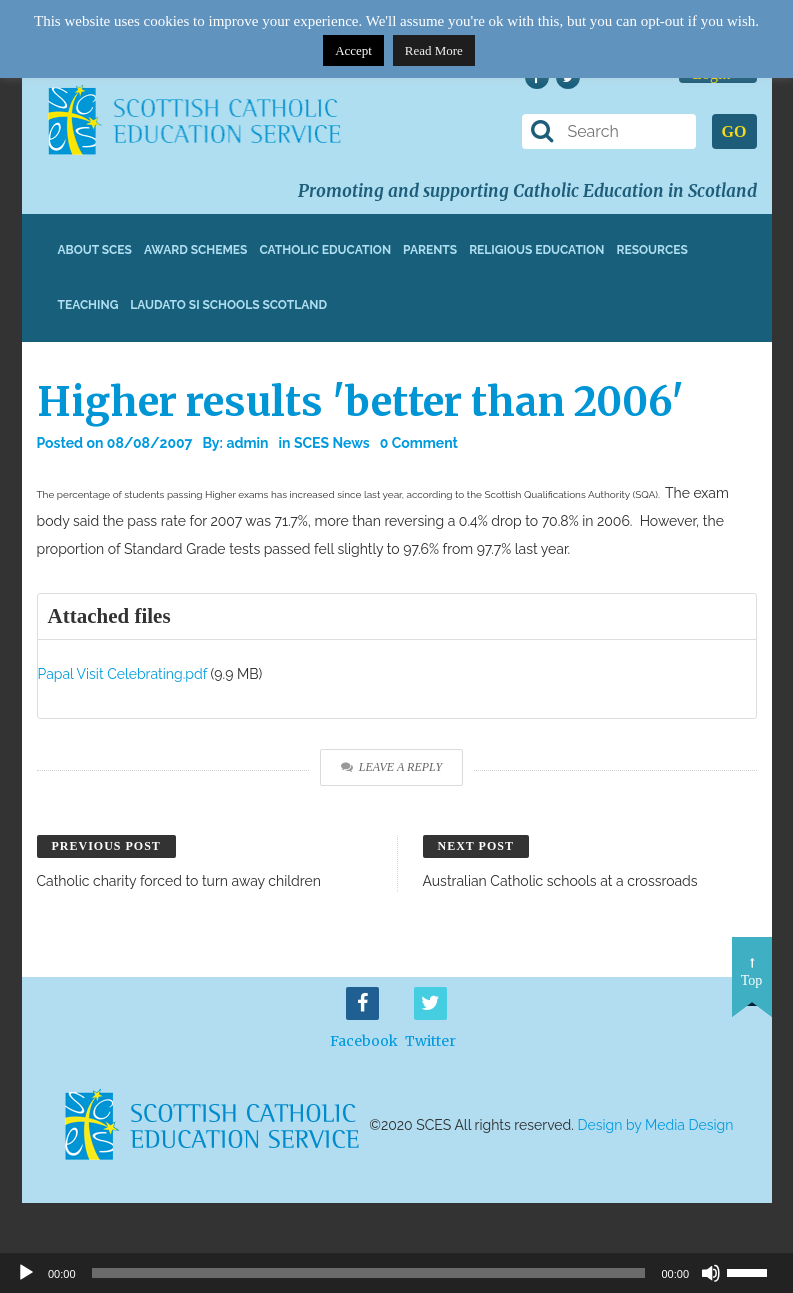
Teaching (88, 305)
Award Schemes (196, 250)
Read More (434, 50)
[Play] (26, 1273)
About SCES (95, 250)
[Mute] (711, 1273)
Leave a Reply (391, 767)
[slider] (755, 1271)
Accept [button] (353, 50)
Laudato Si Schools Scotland (228, 305)
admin (247, 443)
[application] (396, 1273)
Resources (651, 250)
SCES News (332, 443)
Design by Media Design (656, 1125)
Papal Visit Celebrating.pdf (122, 674)
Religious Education (536, 250)
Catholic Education (325, 250)
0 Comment (419, 443)
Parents (430, 250)
